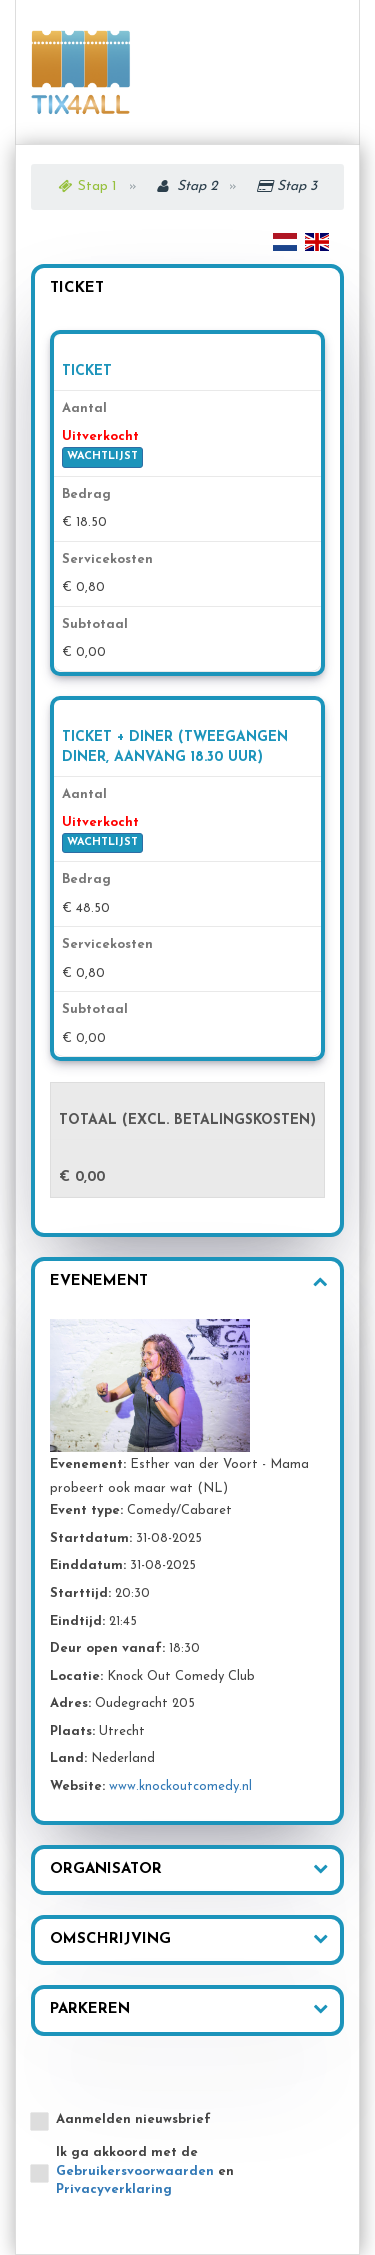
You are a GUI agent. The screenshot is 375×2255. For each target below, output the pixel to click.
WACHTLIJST (102, 456)
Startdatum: (91, 1538)
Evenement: (88, 1464)
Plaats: (72, 1731)
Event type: (86, 1510)
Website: (77, 1786)
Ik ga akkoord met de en (145, 2171)
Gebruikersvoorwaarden (135, 2171)
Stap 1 (97, 186)
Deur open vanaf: (107, 1648)
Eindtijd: (77, 1621)
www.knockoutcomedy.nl (180, 1786)
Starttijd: (80, 1593)
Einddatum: (88, 1565)
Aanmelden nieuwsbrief (133, 2119)
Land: (68, 1758)
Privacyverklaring (114, 2189)
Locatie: (76, 1676)
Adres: (70, 1703)
